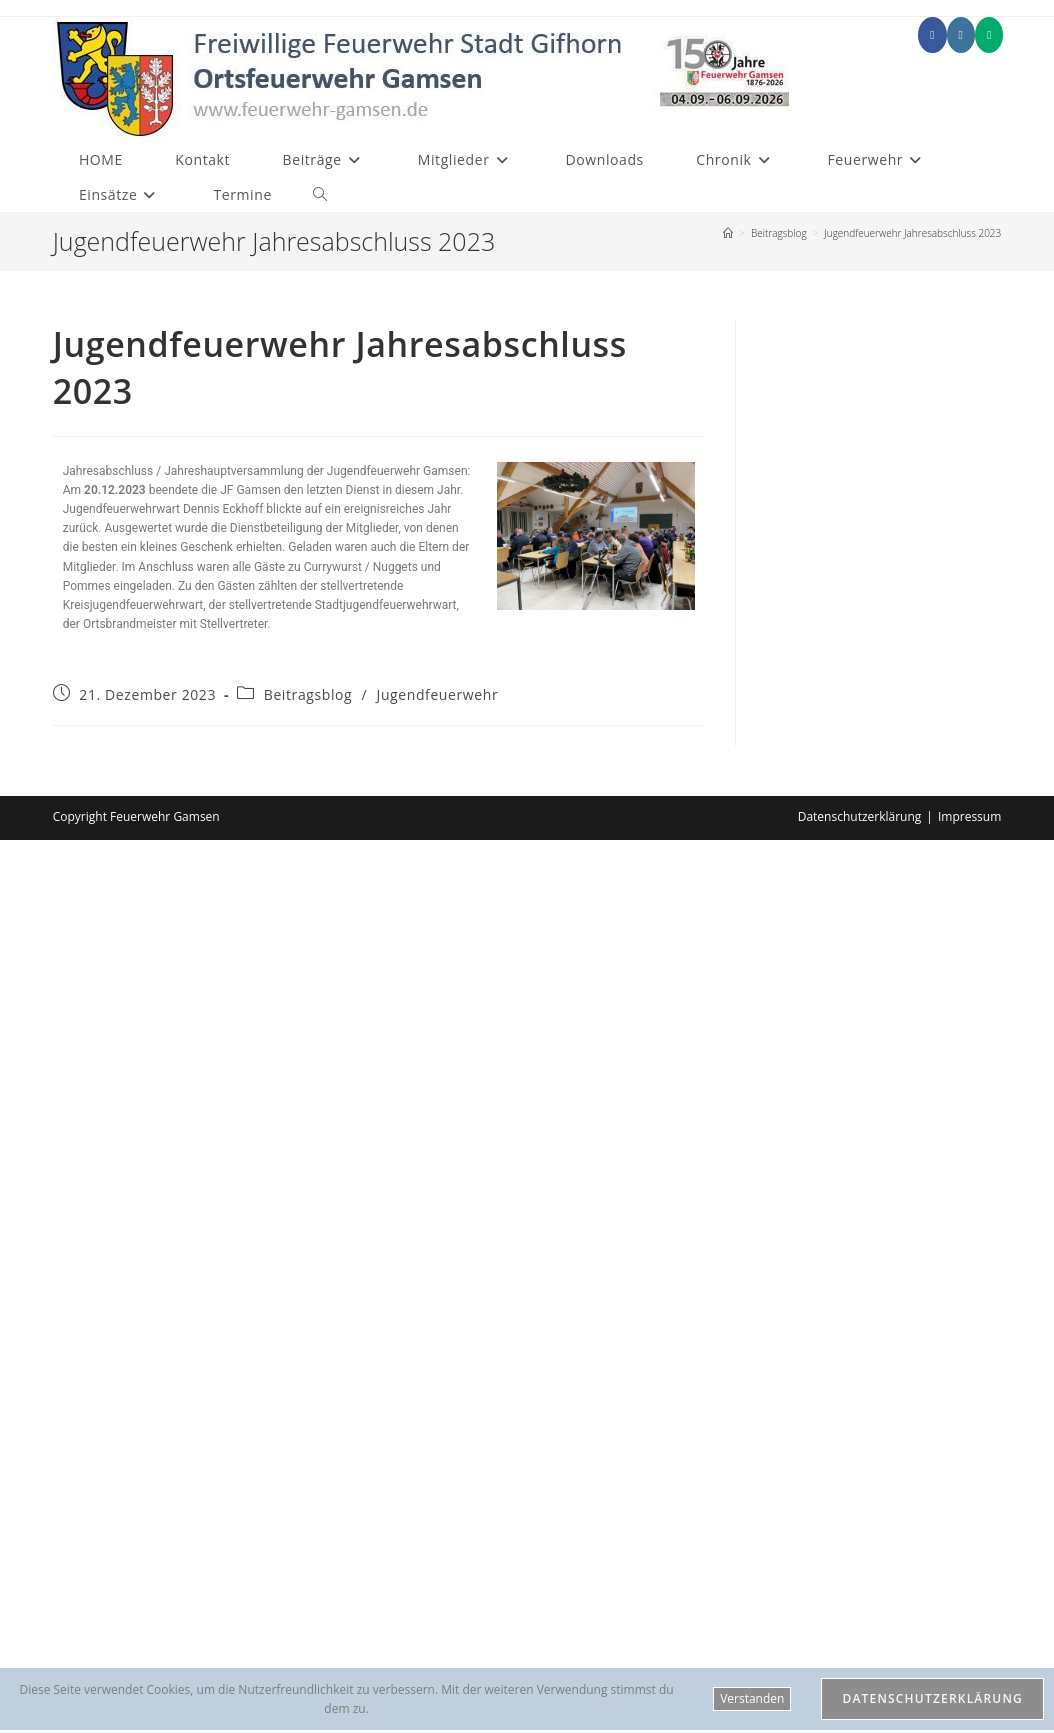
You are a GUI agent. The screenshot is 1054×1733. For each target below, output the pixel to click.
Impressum (969, 816)
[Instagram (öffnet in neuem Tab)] (961, 35)
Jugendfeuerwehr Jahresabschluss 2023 (912, 233)
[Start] (728, 233)
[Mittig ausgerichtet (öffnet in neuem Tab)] (989, 35)
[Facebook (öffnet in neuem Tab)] (932, 35)
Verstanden (752, 1698)
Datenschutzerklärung (860, 816)
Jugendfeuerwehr (438, 694)
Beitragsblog (308, 694)
